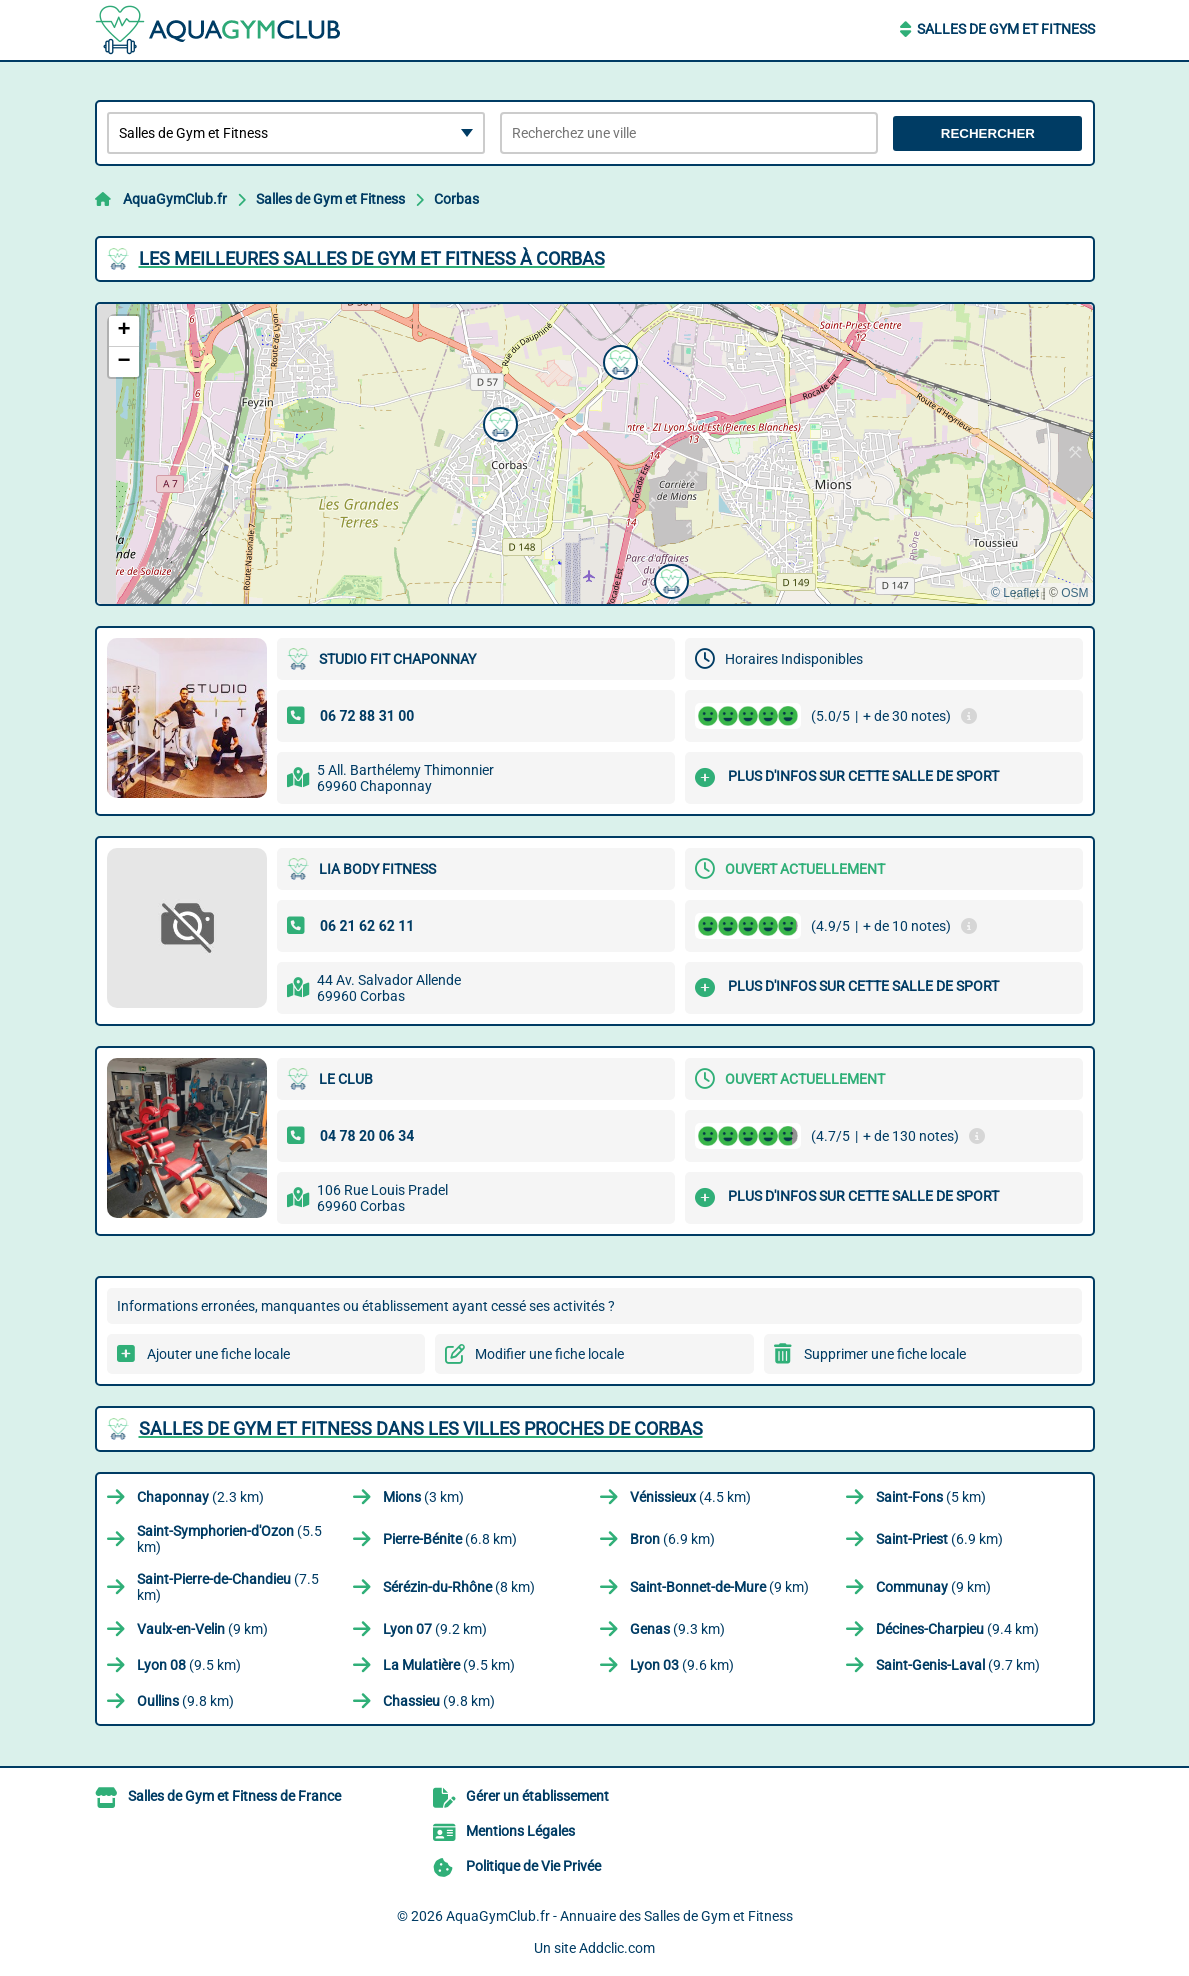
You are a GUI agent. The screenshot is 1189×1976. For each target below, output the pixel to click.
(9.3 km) (677, 1629)
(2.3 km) (200, 1497)
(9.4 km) (957, 1629)
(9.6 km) (682, 1665)
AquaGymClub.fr (175, 199)
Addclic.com (617, 1948)
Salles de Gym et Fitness (1006, 29)
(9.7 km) (958, 1665)
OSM (1074, 593)
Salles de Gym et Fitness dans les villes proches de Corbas (421, 1428)
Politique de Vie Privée (533, 1866)
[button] (669, 579)
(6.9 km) (672, 1539)
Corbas (456, 199)
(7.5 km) (228, 1587)
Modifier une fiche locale (549, 1354)
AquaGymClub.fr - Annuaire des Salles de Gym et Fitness (619, 1916)
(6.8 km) (450, 1539)
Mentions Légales (520, 1831)
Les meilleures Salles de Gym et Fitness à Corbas (372, 258)
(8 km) (459, 1587)
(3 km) (423, 1497)
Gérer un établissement (537, 1796)
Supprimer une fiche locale (885, 1354)
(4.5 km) (690, 1497)
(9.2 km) (435, 1629)
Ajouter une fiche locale (218, 1354)
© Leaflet (1015, 593)
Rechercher (988, 133)
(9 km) (719, 1587)
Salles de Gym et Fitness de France (234, 1796)
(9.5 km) (189, 1665)
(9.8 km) (185, 1701)
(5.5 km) (229, 1539)
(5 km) (931, 1497)
